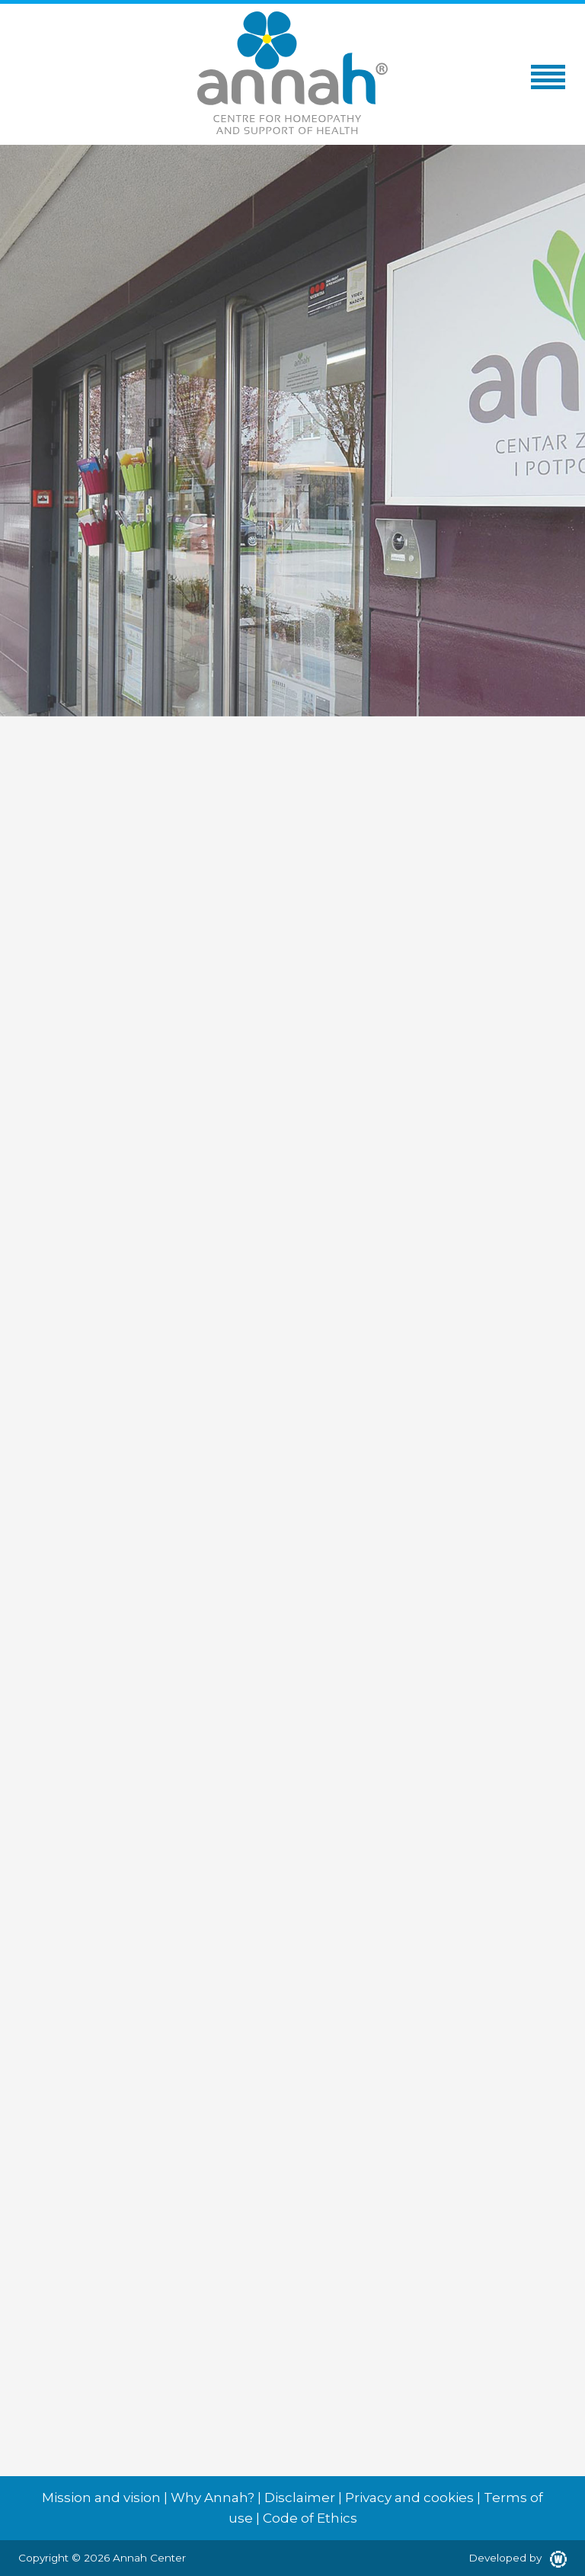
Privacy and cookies (409, 2497)
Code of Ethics (310, 2518)
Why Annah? (212, 2497)
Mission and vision (101, 2497)
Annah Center (149, 2558)
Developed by (517, 2558)
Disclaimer (299, 2497)
